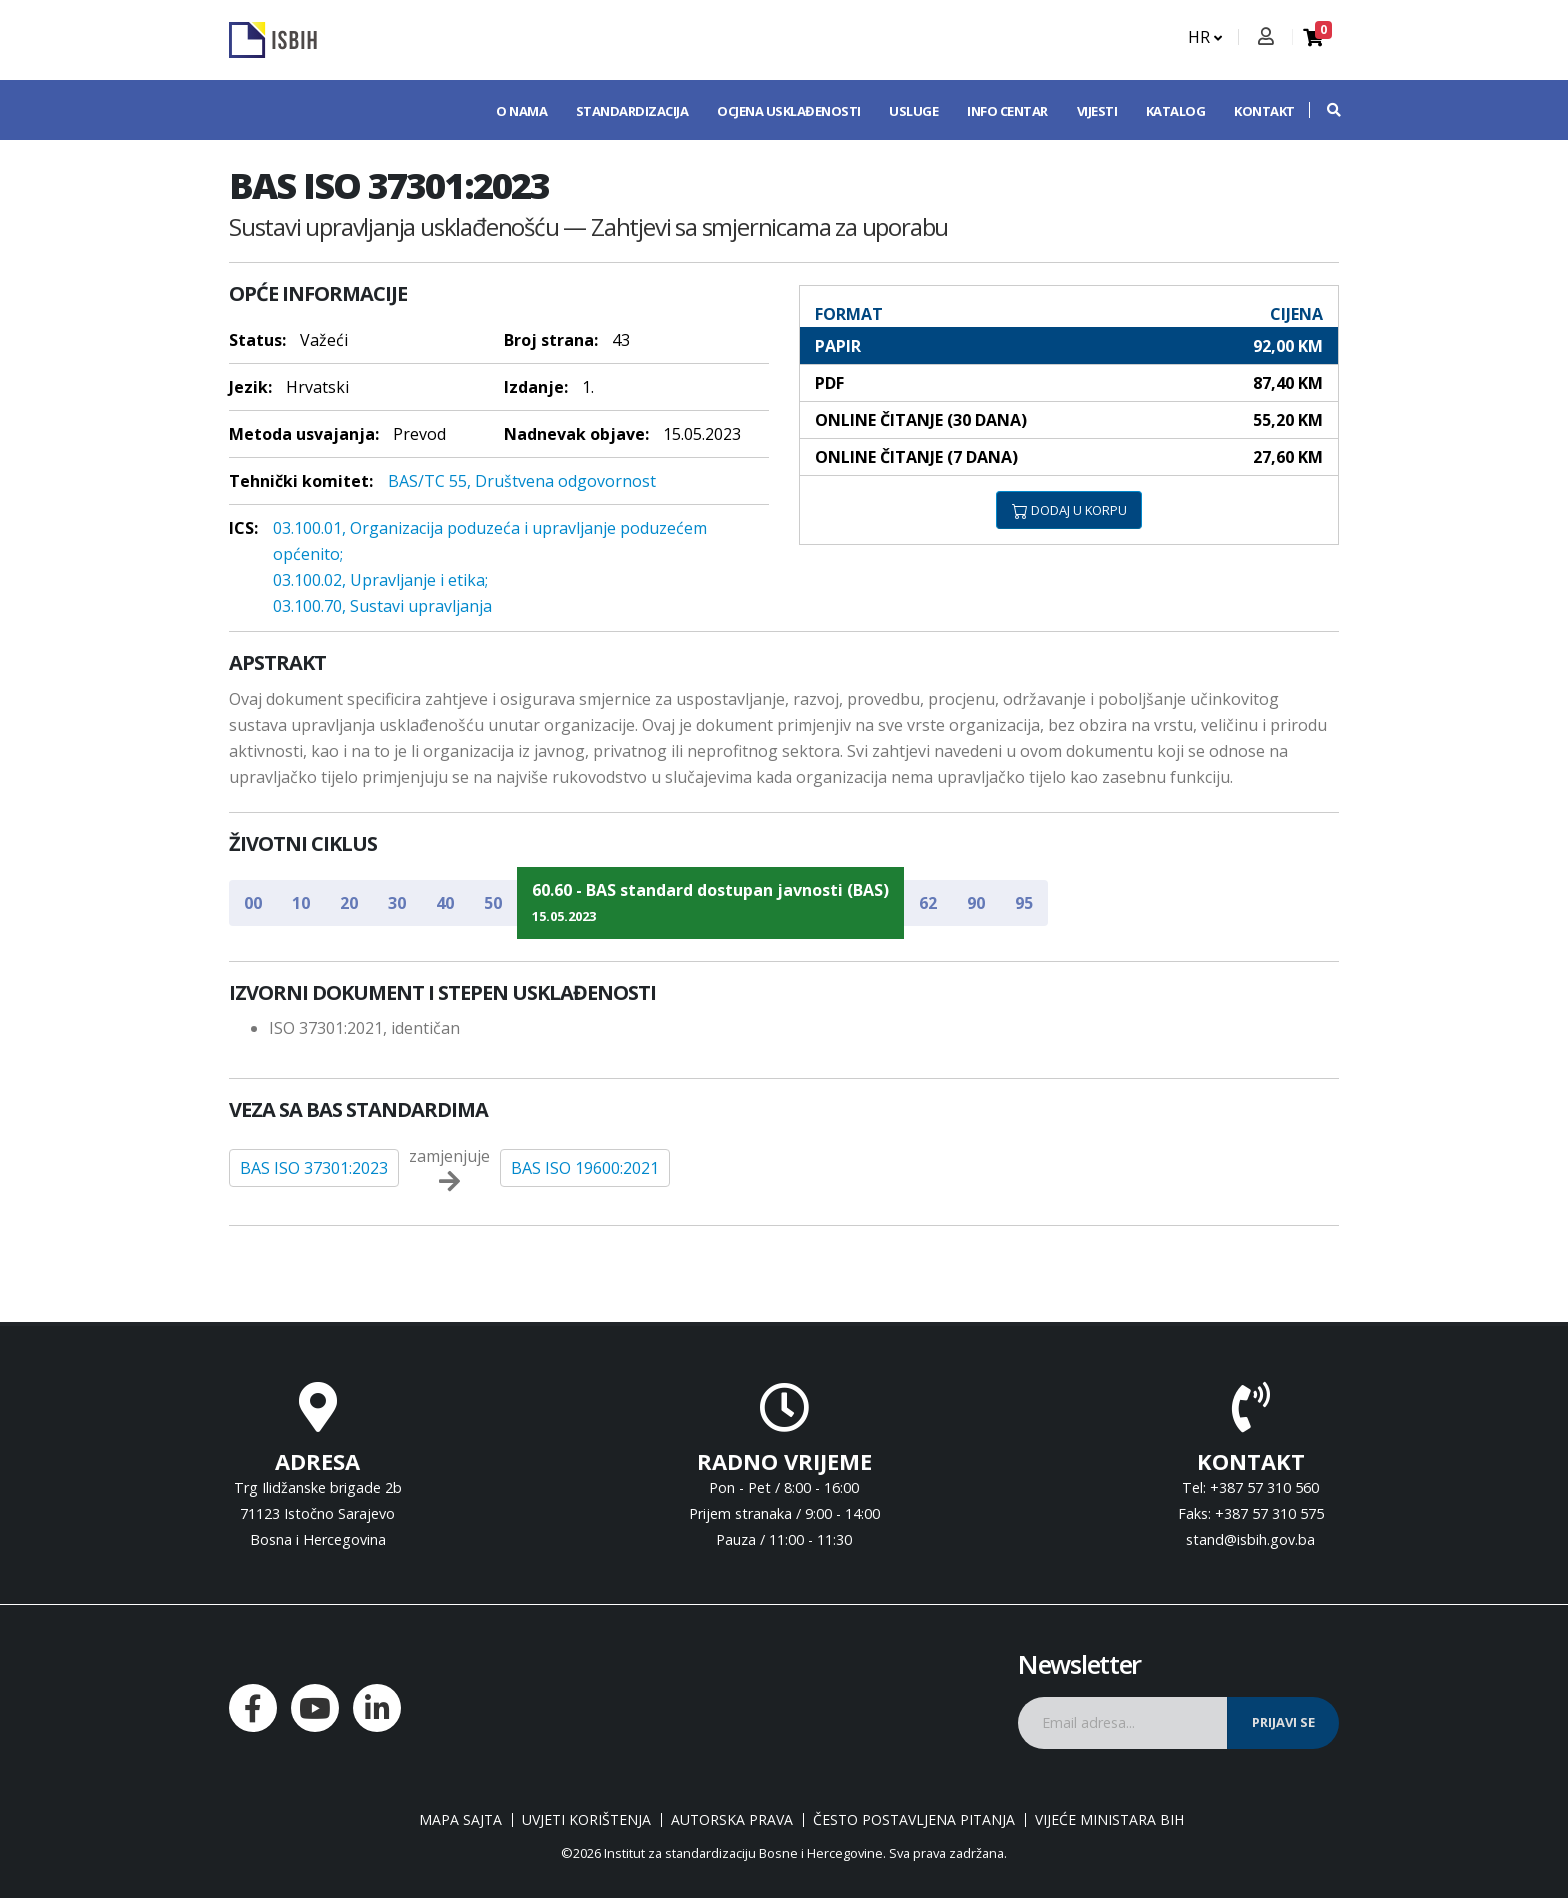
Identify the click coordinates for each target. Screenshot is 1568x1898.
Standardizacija (632, 111)
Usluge (913, 111)
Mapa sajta (460, 1820)
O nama (521, 111)
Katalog (1176, 111)
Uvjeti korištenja (586, 1820)
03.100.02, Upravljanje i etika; (380, 580)
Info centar (1007, 111)
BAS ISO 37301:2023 (314, 1168)
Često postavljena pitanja (914, 1820)
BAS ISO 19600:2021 (585, 1168)
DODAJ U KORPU (1069, 510)
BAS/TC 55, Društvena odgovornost (522, 481)
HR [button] (1205, 37)
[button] (1324, 110)
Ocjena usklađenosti (789, 111)
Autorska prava (732, 1820)
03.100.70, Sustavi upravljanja (382, 606)
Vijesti (1097, 111)
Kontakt (1264, 111)
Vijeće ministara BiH (1109, 1820)
